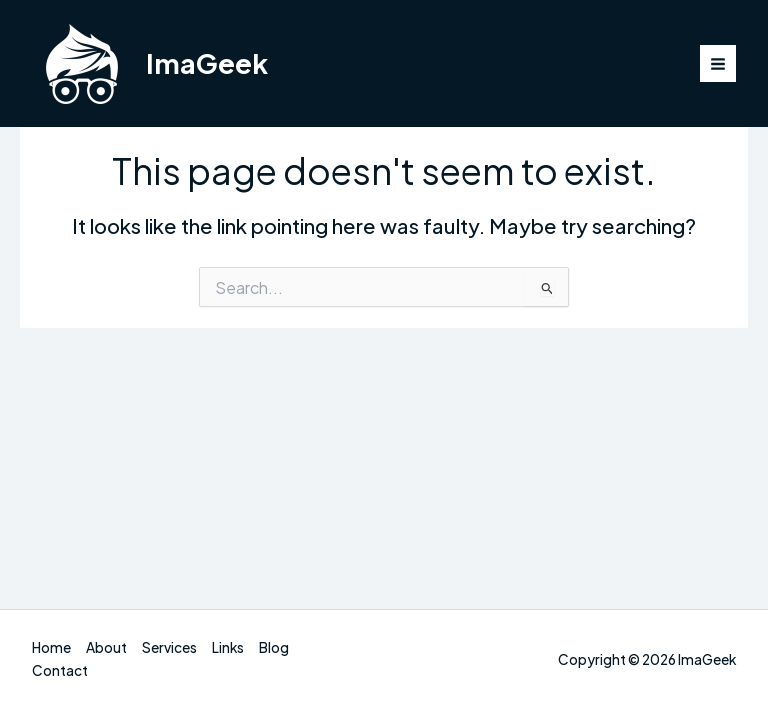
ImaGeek (207, 63)
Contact (60, 670)
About (106, 647)
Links (228, 647)
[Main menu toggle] (718, 63)
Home (51, 647)
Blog (274, 647)
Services (169, 647)
